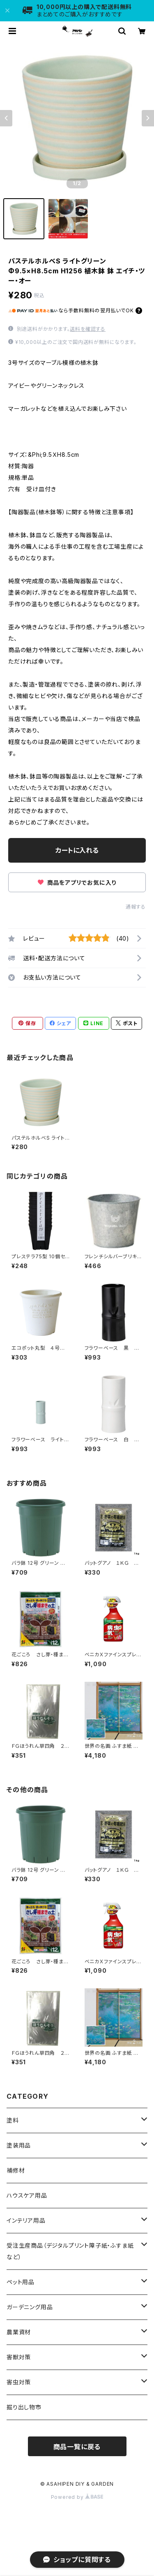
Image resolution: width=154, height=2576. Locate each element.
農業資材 (19, 2332)
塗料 (13, 2120)
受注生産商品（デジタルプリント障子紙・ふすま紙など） (70, 2251)
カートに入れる (77, 850)
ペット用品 (20, 2281)
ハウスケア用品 (27, 2195)
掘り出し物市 (24, 2407)
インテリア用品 (26, 2220)
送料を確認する (88, 329)
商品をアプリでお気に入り (77, 882)
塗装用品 (19, 2145)
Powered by (77, 2497)
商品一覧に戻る (77, 2447)
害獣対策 (19, 2357)
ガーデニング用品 (30, 2307)
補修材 (16, 2170)
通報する (136, 907)
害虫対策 (19, 2382)
